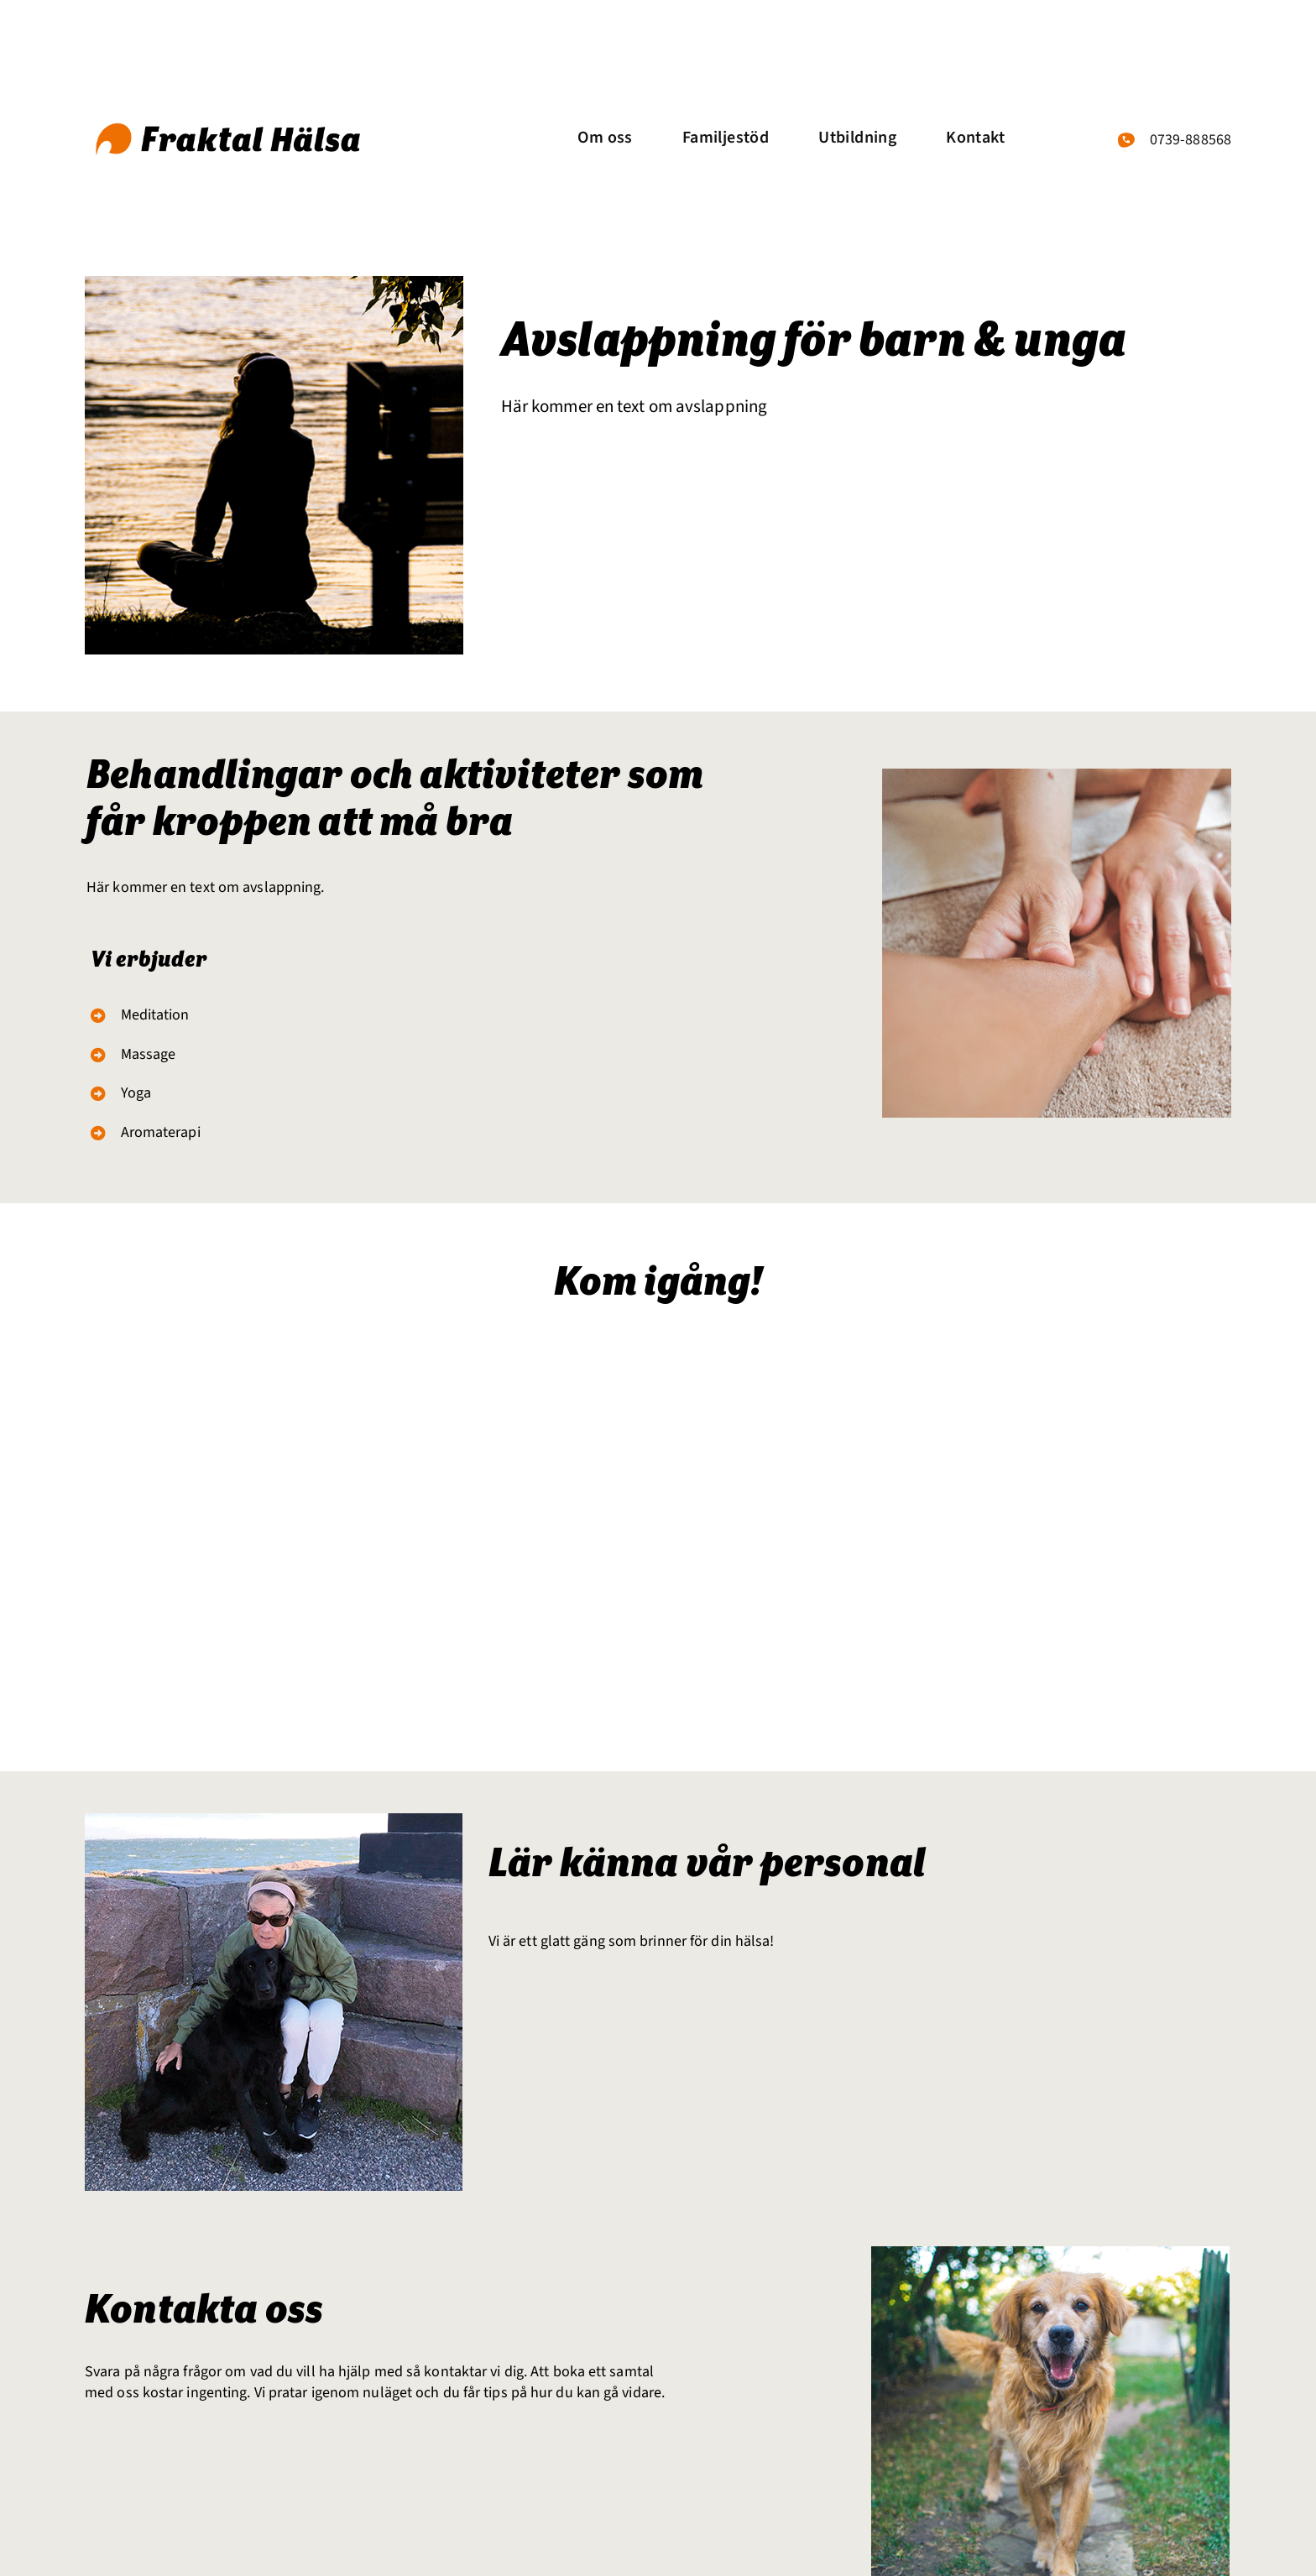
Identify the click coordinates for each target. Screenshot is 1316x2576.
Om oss (604, 137)
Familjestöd (725, 137)
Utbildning (857, 137)
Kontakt (975, 137)
